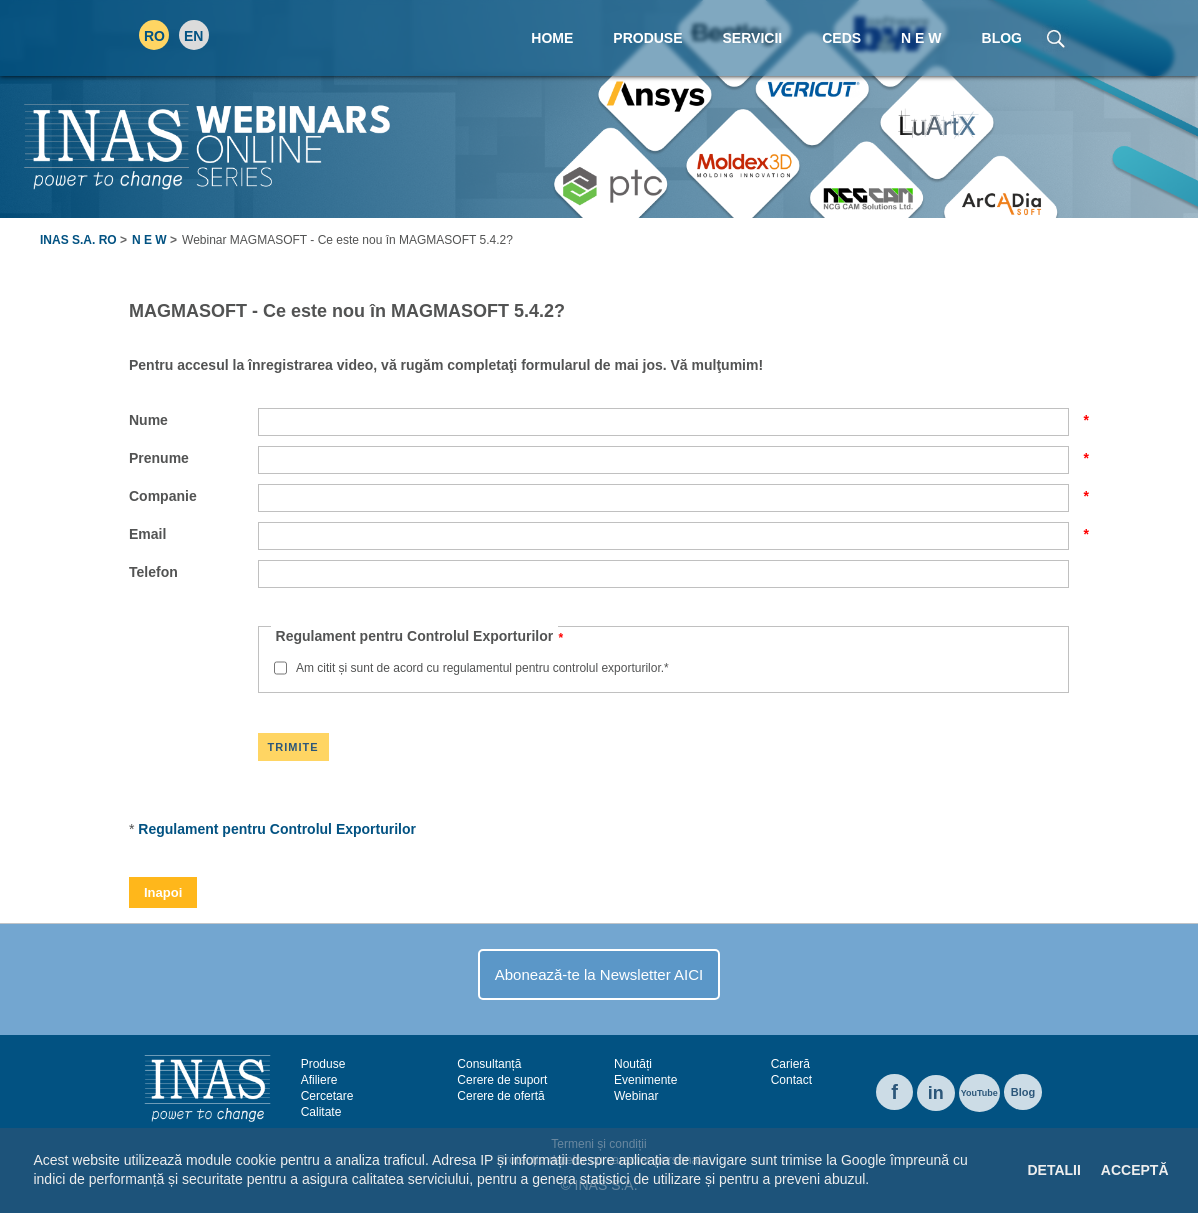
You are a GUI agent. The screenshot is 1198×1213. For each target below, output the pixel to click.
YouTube (979, 1093)
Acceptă (1135, 1170)
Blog (1023, 1092)
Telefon (153, 572)
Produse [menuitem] (647, 38)
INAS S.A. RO (78, 240)
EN (193, 36)
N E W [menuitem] (921, 38)
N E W (149, 240)
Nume (193, 420)
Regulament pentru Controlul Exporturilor (277, 829)
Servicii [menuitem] (753, 38)
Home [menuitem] (552, 38)
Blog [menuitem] (1002, 38)
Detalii (1053, 1170)
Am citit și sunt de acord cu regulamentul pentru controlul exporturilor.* (482, 668)
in (936, 1093)
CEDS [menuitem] (841, 38)
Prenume (193, 458)
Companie (193, 496)
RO (154, 36)
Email (193, 534)
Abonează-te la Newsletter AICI (599, 974)
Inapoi (163, 892)
